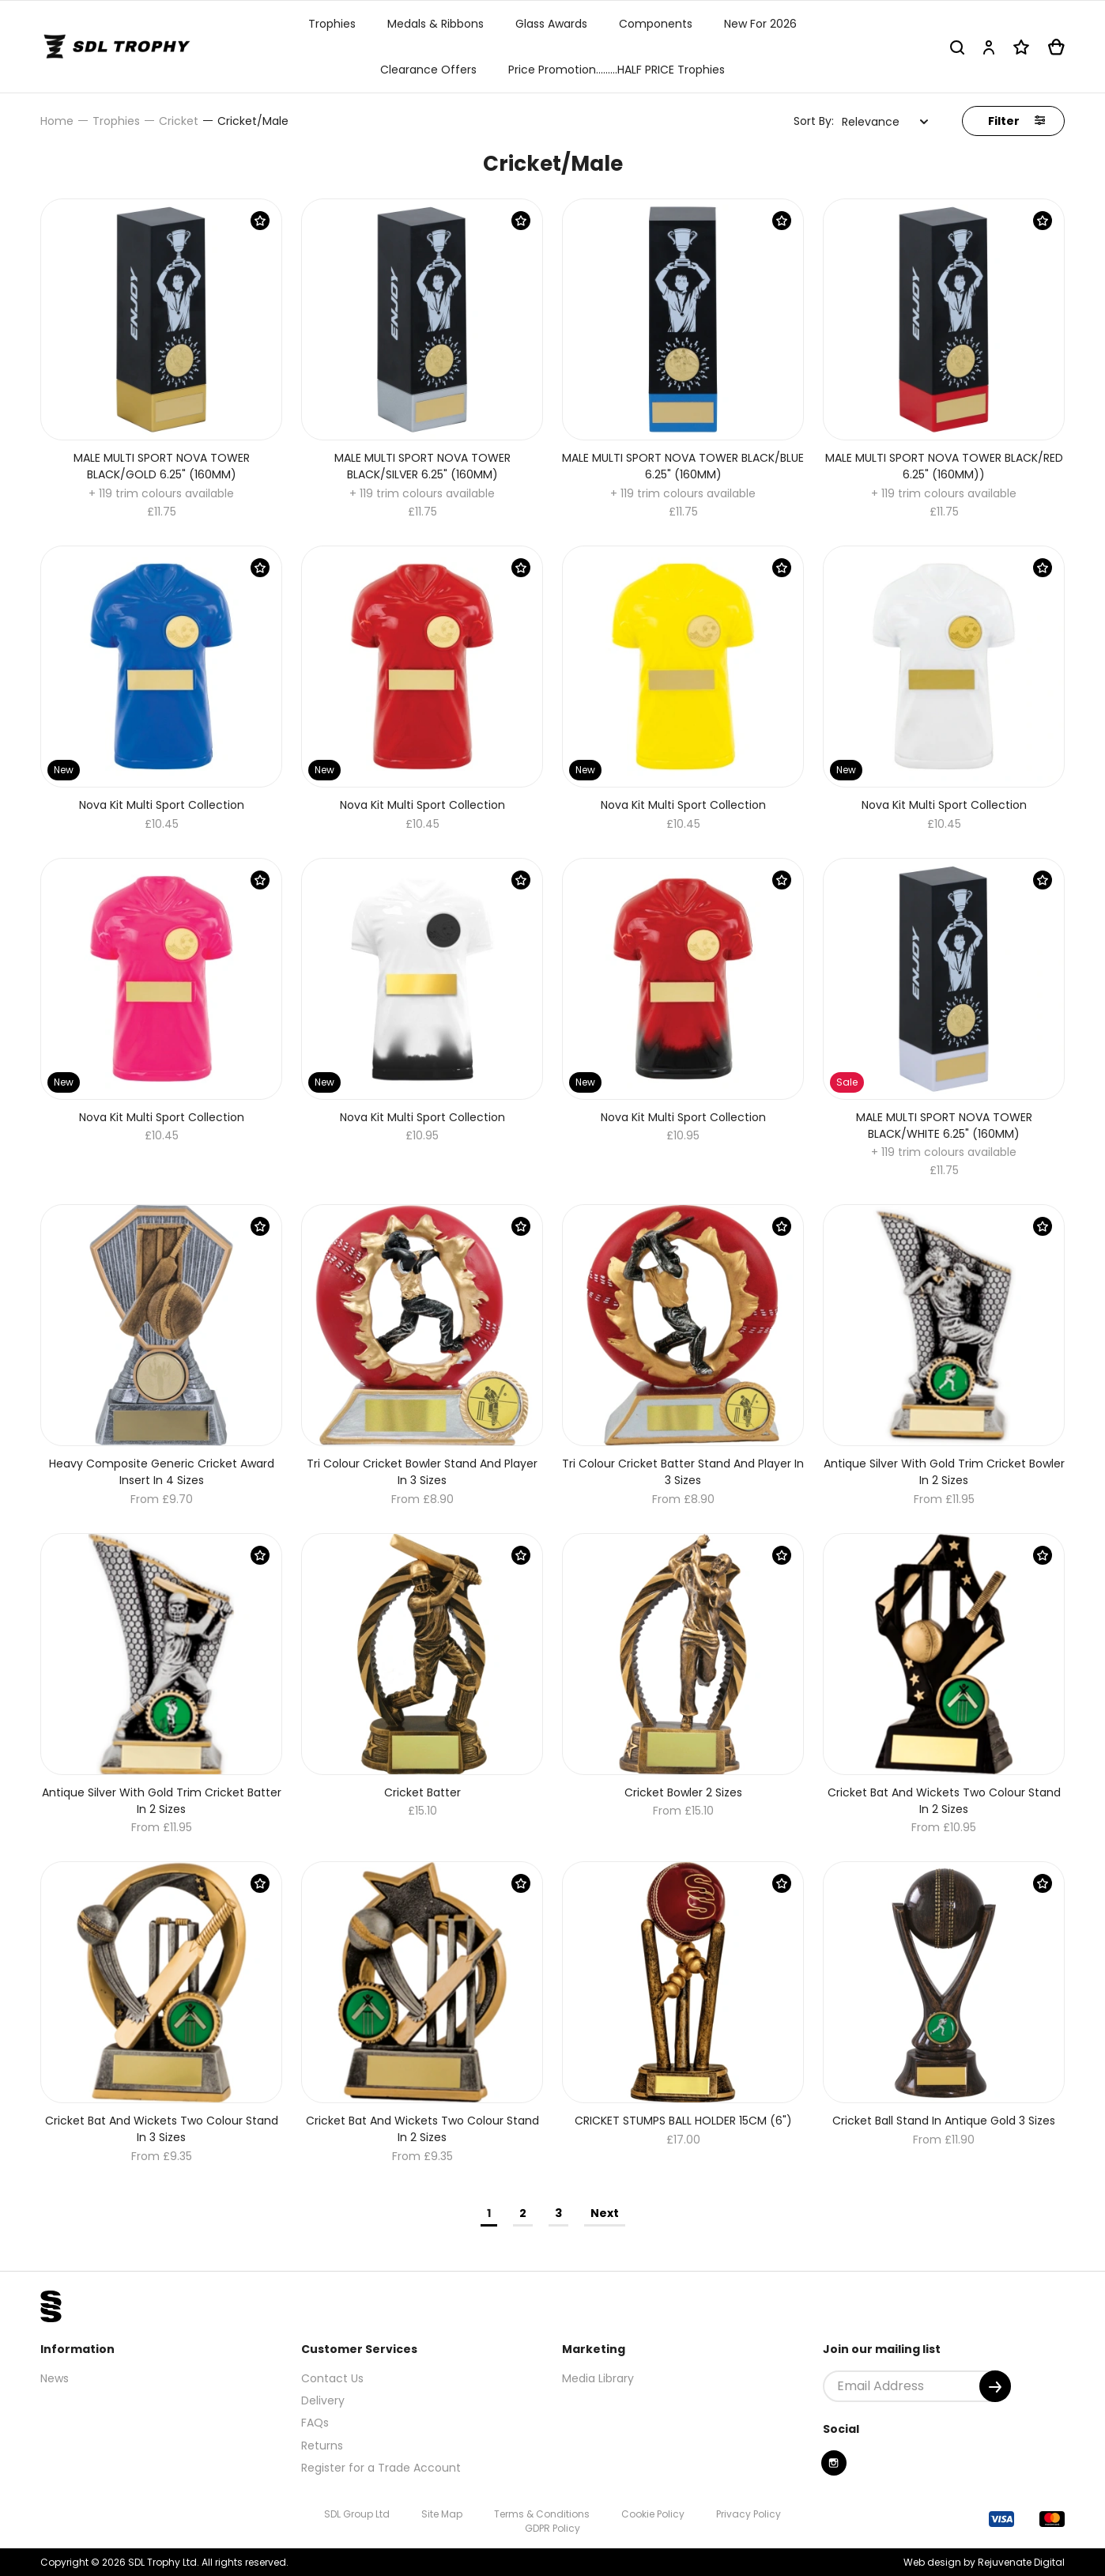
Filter (1016, 121)
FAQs (315, 2423)
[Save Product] (260, 220)
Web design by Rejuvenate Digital (984, 2562)
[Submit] (995, 2386)
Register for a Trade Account (381, 2468)
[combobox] (885, 121)
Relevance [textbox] (870, 122)
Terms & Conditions (542, 2514)
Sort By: (814, 121)
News (54, 2378)
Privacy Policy (748, 2514)
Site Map (441, 2514)
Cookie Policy (652, 2514)
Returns (322, 2445)
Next (604, 2213)
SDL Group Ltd (357, 2514)
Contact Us (332, 2378)
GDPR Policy (552, 2528)
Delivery (323, 2400)
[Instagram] (834, 2463)
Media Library (598, 2378)
